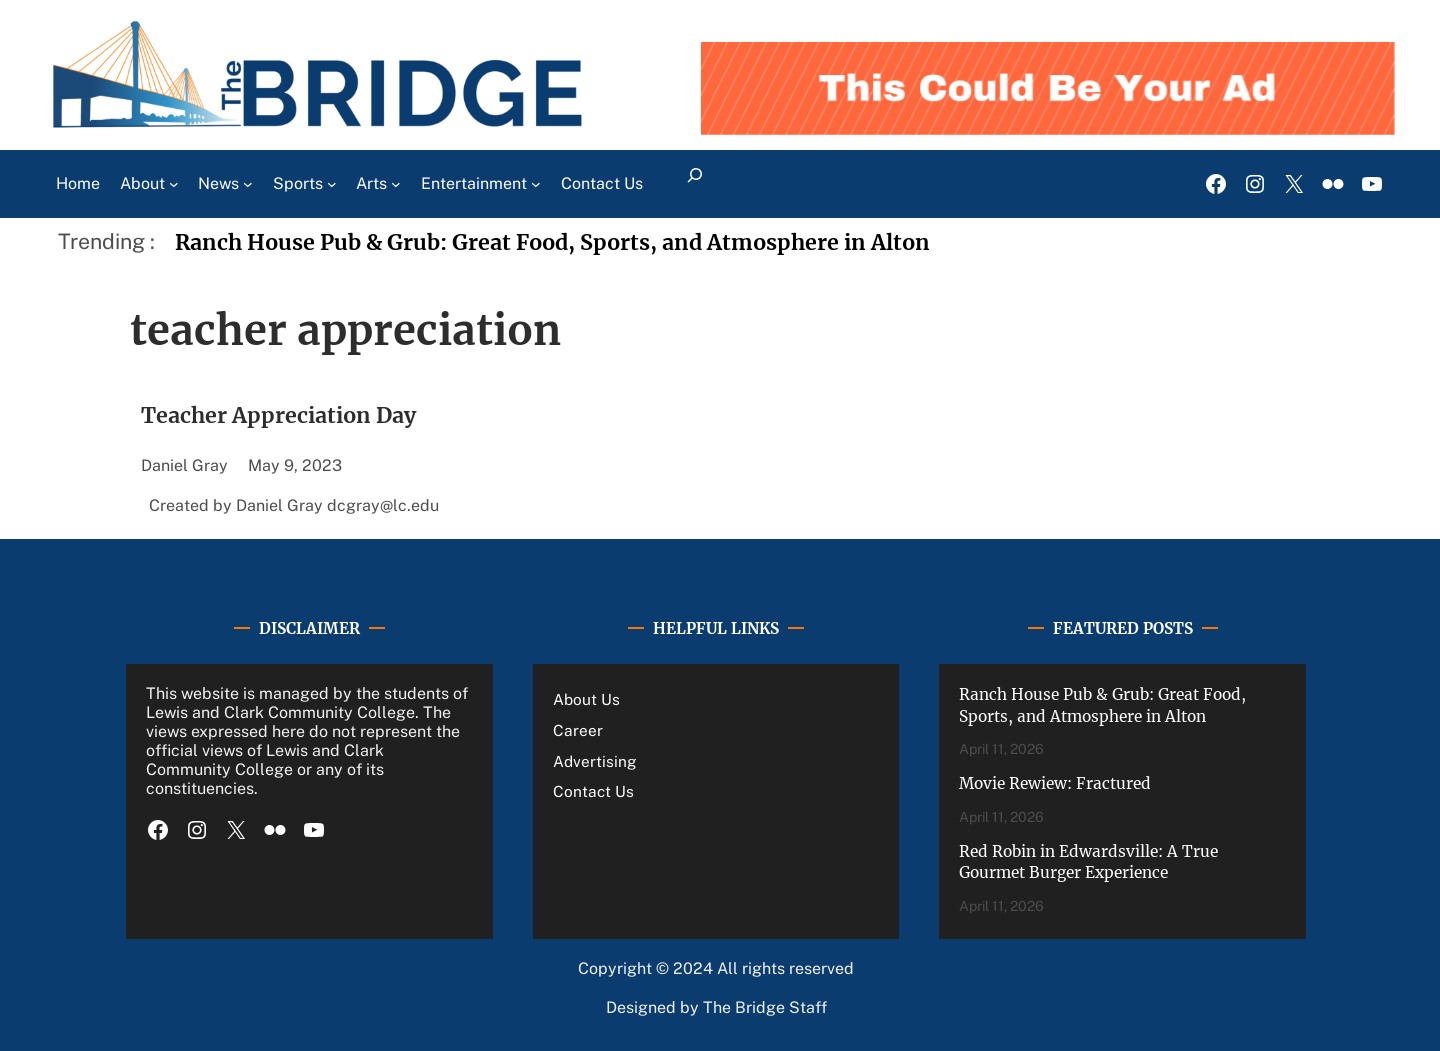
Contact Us (593, 791)
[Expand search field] (695, 184)
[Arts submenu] (396, 184)
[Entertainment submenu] (536, 184)
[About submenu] (174, 184)
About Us (586, 699)
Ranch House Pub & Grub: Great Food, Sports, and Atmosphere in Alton (552, 242)
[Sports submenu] (332, 184)
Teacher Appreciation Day (278, 415)
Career (578, 730)
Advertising (595, 761)
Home (78, 183)
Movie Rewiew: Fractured (1055, 783)
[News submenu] (248, 184)
